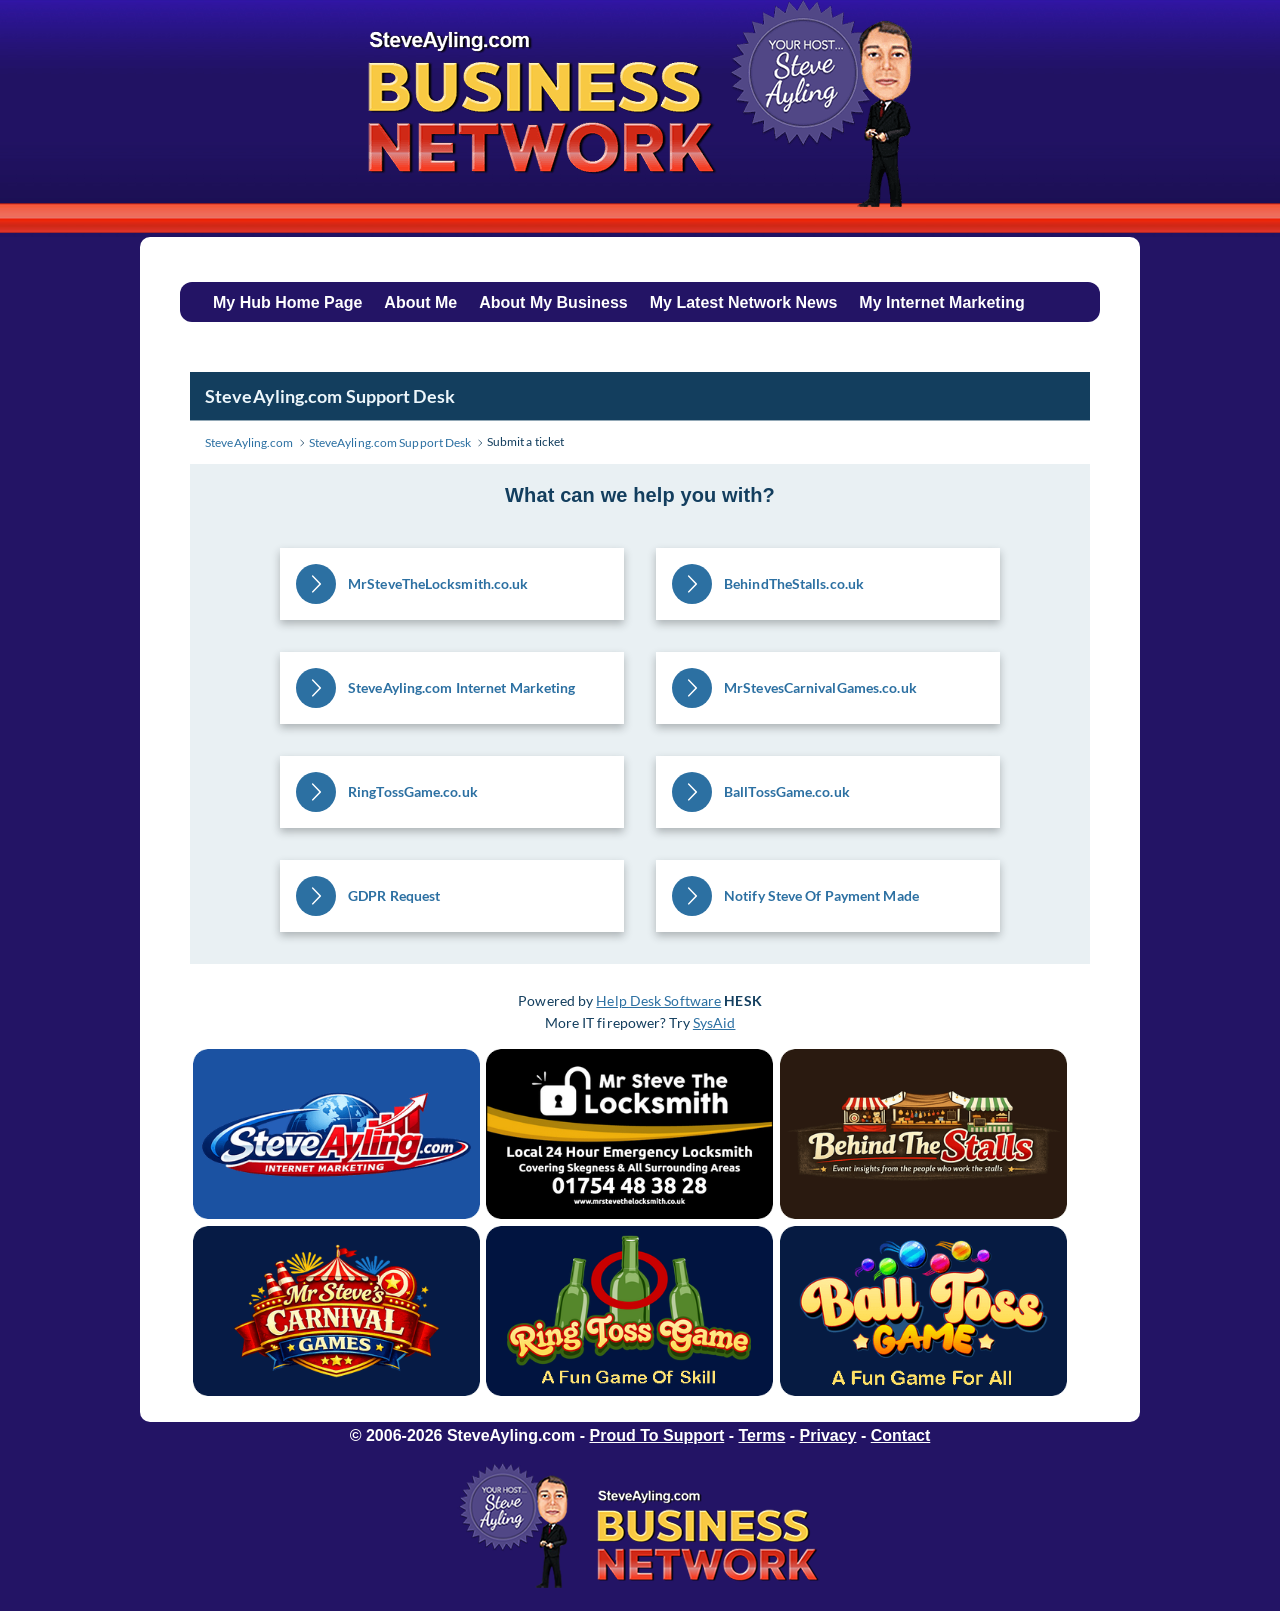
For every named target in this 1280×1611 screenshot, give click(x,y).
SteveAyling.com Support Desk (330, 396)
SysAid (714, 1022)
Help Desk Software (658, 1000)
